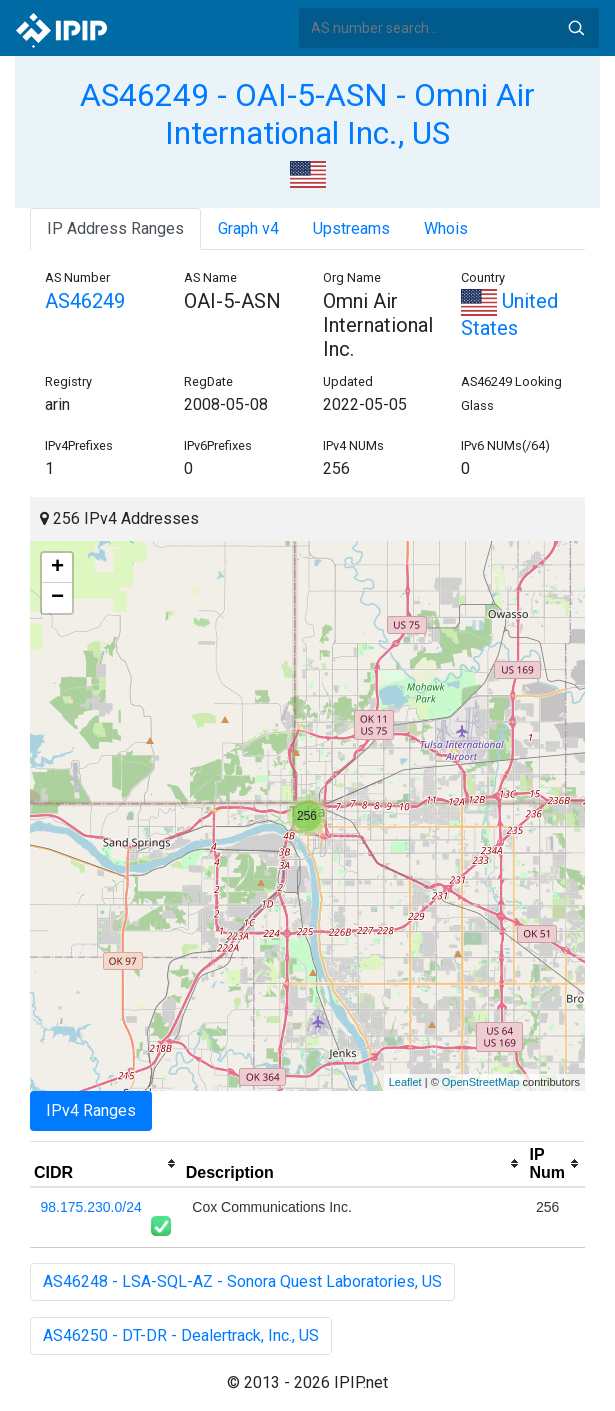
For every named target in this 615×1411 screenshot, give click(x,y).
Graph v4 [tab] (248, 228)
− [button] (57, 598)
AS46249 (85, 301)
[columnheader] (106, 1164)
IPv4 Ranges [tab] (91, 1110)
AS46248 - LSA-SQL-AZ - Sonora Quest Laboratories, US (242, 1281)
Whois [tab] (446, 228)
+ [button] (57, 568)
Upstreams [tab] (351, 228)
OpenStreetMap (481, 1082)
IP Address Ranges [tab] (115, 228)
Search (576, 28)
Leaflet (405, 1082)
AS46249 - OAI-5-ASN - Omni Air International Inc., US (307, 114)
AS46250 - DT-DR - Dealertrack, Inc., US (181, 1335)
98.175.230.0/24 (91, 1207)
